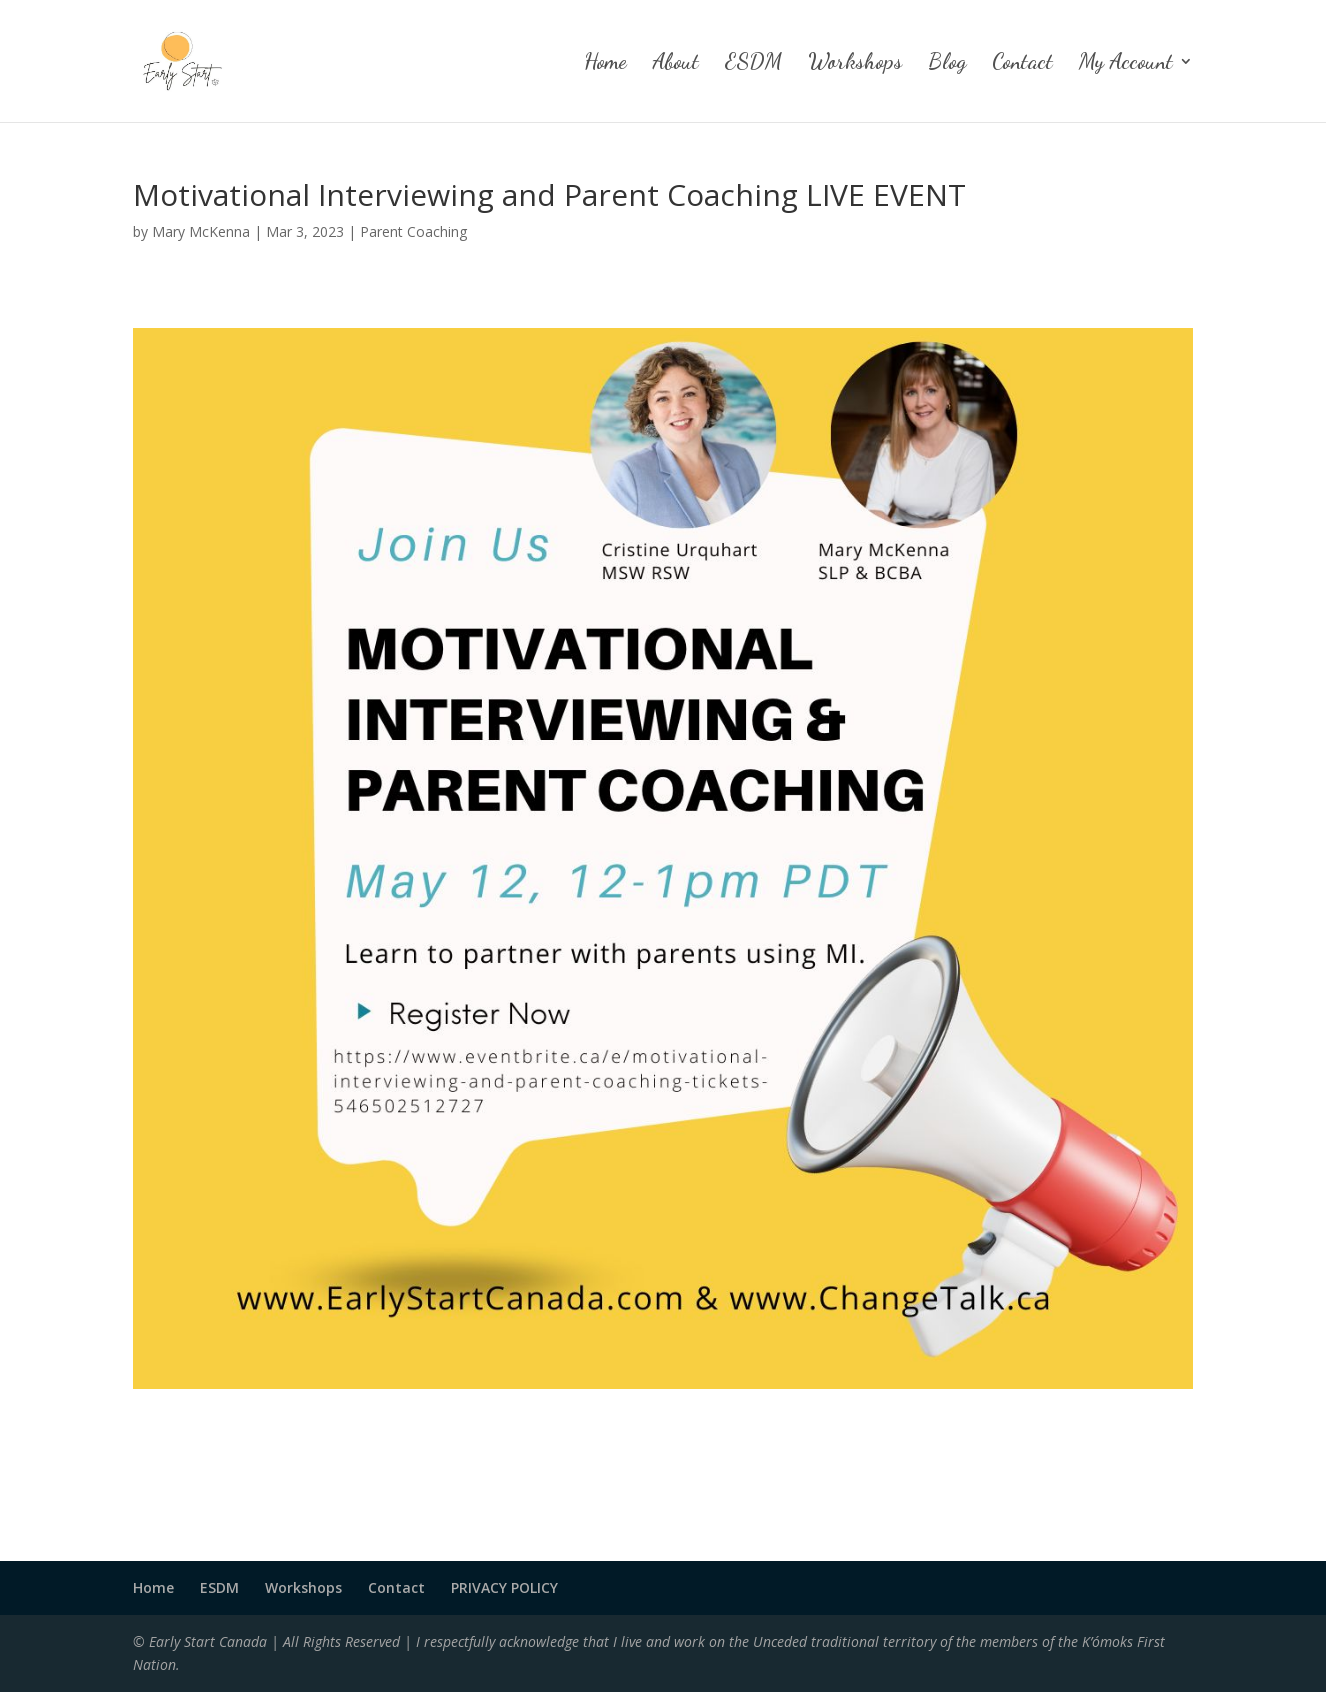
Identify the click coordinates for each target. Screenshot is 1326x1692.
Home (605, 64)
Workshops (855, 64)
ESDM (753, 64)
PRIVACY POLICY (504, 1587)
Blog (947, 64)
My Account (1126, 64)
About (676, 64)
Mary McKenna (201, 231)
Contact (1022, 64)
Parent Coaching (413, 231)
